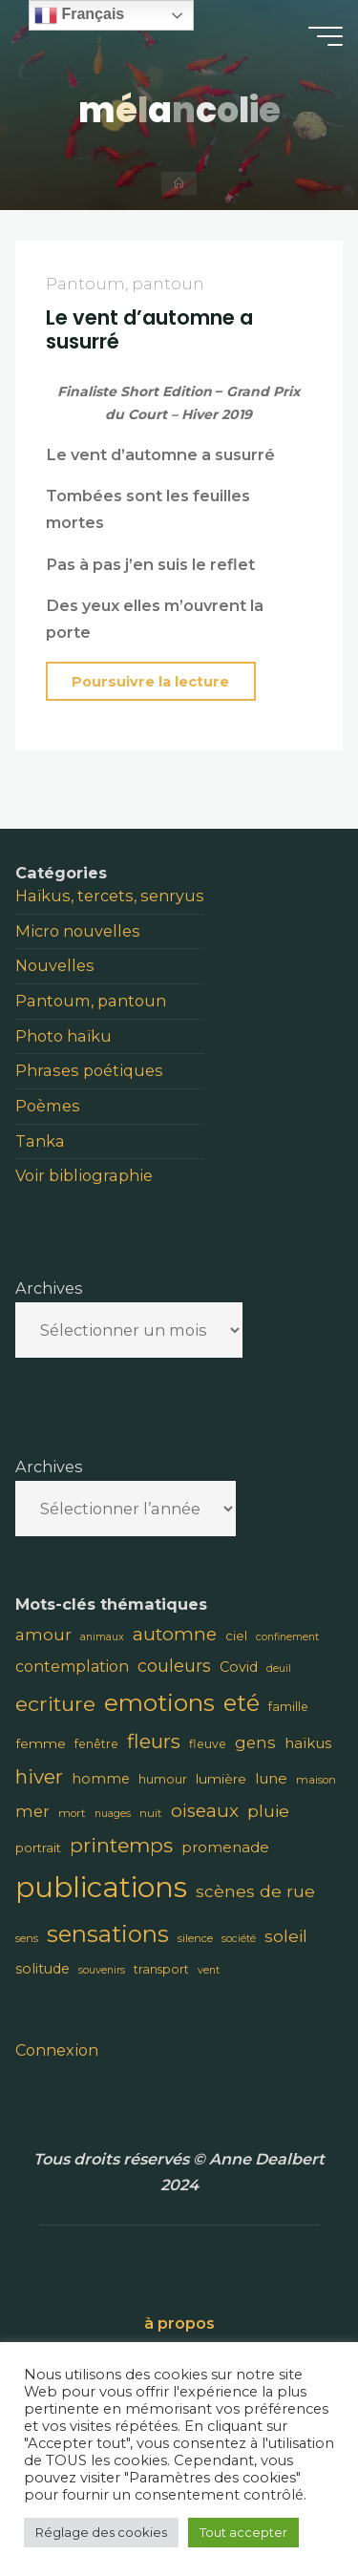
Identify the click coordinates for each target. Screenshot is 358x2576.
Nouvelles (55, 965)
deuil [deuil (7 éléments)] (278, 1668)
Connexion (56, 2049)
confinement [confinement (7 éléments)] (287, 1637)
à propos (179, 2323)
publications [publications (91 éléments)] (101, 1887)
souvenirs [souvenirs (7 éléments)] (101, 1970)
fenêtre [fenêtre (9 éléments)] (96, 1744)
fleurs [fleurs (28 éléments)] (153, 1741)
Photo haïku (63, 1035)
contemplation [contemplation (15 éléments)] (72, 1667)
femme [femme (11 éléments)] (40, 1743)
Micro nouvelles (77, 930)
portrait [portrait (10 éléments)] (38, 1847)
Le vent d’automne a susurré (150, 329)
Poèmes (47, 1105)
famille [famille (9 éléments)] (288, 1707)
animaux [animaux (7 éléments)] (102, 1637)
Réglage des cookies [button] (101, 2532)
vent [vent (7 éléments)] (209, 1970)
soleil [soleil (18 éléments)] (285, 1936)
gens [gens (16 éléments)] (255, 1742)
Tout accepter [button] (243, 2532)
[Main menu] (325, 36)
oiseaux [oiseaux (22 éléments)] (205, 1811)
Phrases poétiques (89, 1070)
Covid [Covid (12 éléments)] (239, 1667)
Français (79, 15)
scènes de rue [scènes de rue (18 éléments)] (255, 1891)
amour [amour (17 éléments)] (43, 1634)
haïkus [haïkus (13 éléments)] (307, 1743)
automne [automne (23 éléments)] (175, 1634)
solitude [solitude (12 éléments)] (42, 1968)
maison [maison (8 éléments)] (316, 1779)
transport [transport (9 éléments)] (161, 1969)
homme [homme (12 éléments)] (101, 1778)
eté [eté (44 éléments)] (241, 1703)
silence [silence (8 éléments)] (195, 1938)
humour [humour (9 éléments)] (162, 1779)
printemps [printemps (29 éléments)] (121, 1845)
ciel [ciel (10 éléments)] (236, 1635)
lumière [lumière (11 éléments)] (221, 1778)
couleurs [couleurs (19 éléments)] (174, 1666)
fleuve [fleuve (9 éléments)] (207, 1744)
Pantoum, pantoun (126, 284)
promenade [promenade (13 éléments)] (225, 1847)
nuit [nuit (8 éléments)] (150, 1813)
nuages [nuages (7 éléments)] (113, 1813)
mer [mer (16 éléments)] (32, 1811)
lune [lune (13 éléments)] (271, 1778)
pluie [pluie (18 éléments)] (268, 1811)
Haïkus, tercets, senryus (109, 895)
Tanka (40, 1141)
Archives (49, 1288)
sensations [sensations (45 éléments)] (108, 1934)
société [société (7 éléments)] (238, 1938)
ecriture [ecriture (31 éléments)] (55, 1703)
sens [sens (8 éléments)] (26, 1938)
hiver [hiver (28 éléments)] (39, 1776)
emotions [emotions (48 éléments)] (159, 1702)
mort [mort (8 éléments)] (72, 1813)
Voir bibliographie (84, 1175)
